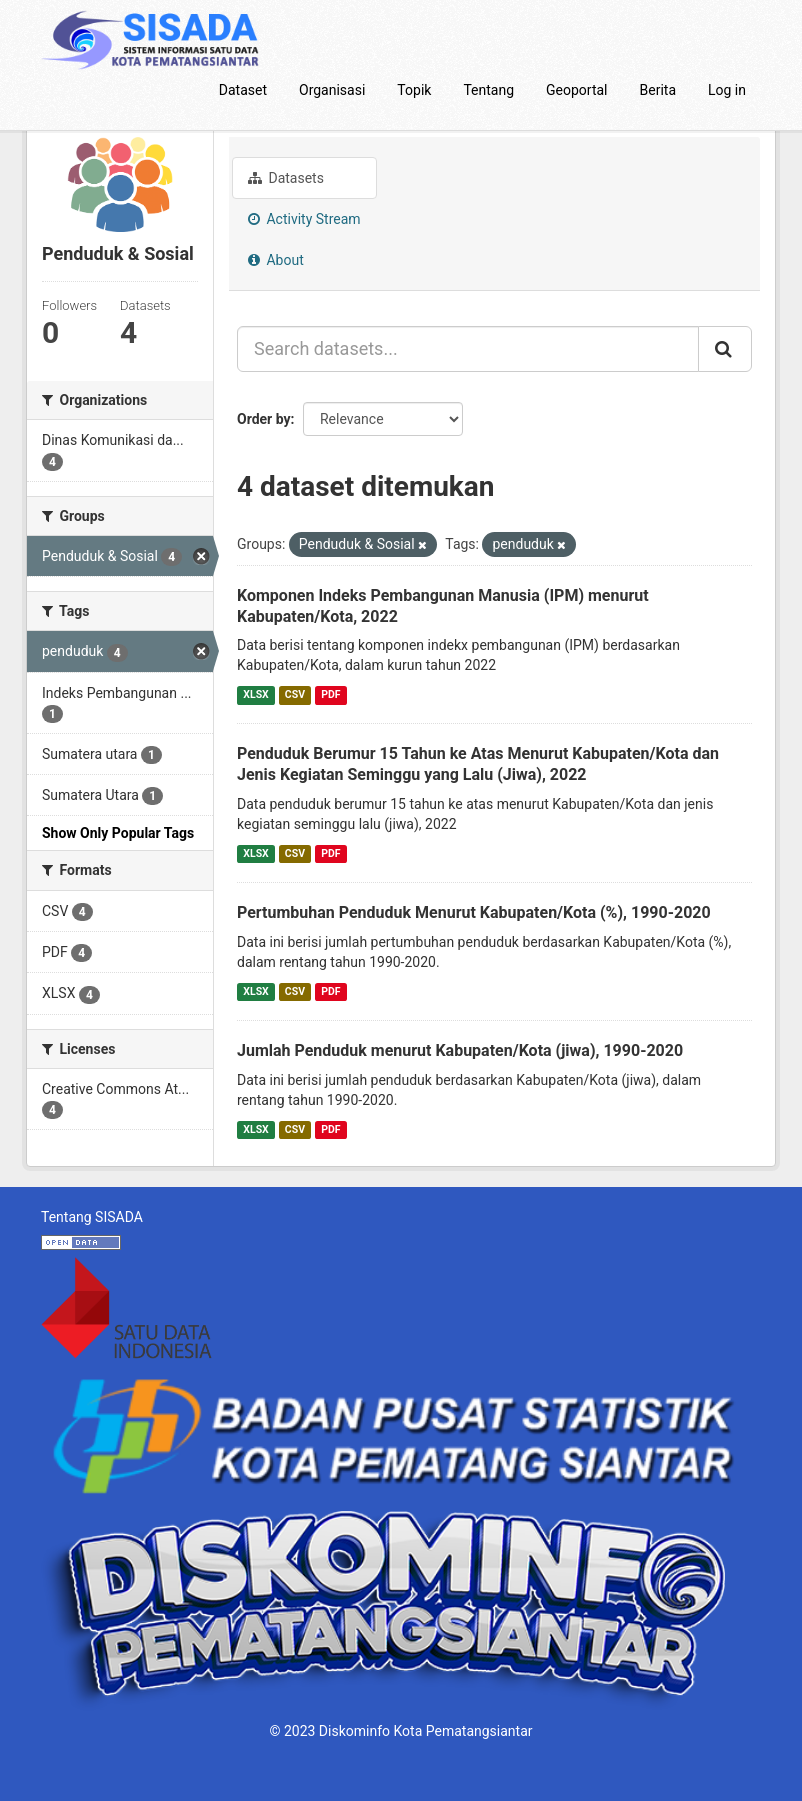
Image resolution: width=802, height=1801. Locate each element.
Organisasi (332, 90)
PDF (330, 694)
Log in (727, 90)
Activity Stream (304, 219)
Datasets (286, 178)
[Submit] (725, 349)
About (276, 260)
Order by (264, 419)
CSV (295, 694)
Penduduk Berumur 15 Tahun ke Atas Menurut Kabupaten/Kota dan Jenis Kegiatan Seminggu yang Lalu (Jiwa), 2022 (478, 764)
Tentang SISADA (92, 1217)
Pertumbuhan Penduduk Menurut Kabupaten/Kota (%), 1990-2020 (474, 912)
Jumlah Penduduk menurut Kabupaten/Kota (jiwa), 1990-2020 (460, 1050)
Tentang (488, 90)
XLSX (255, 694)
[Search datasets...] (468, 349)
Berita (658, 90)
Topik (414, 90)
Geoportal (576, 90)
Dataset (243, 90)
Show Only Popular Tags (118, 833)
